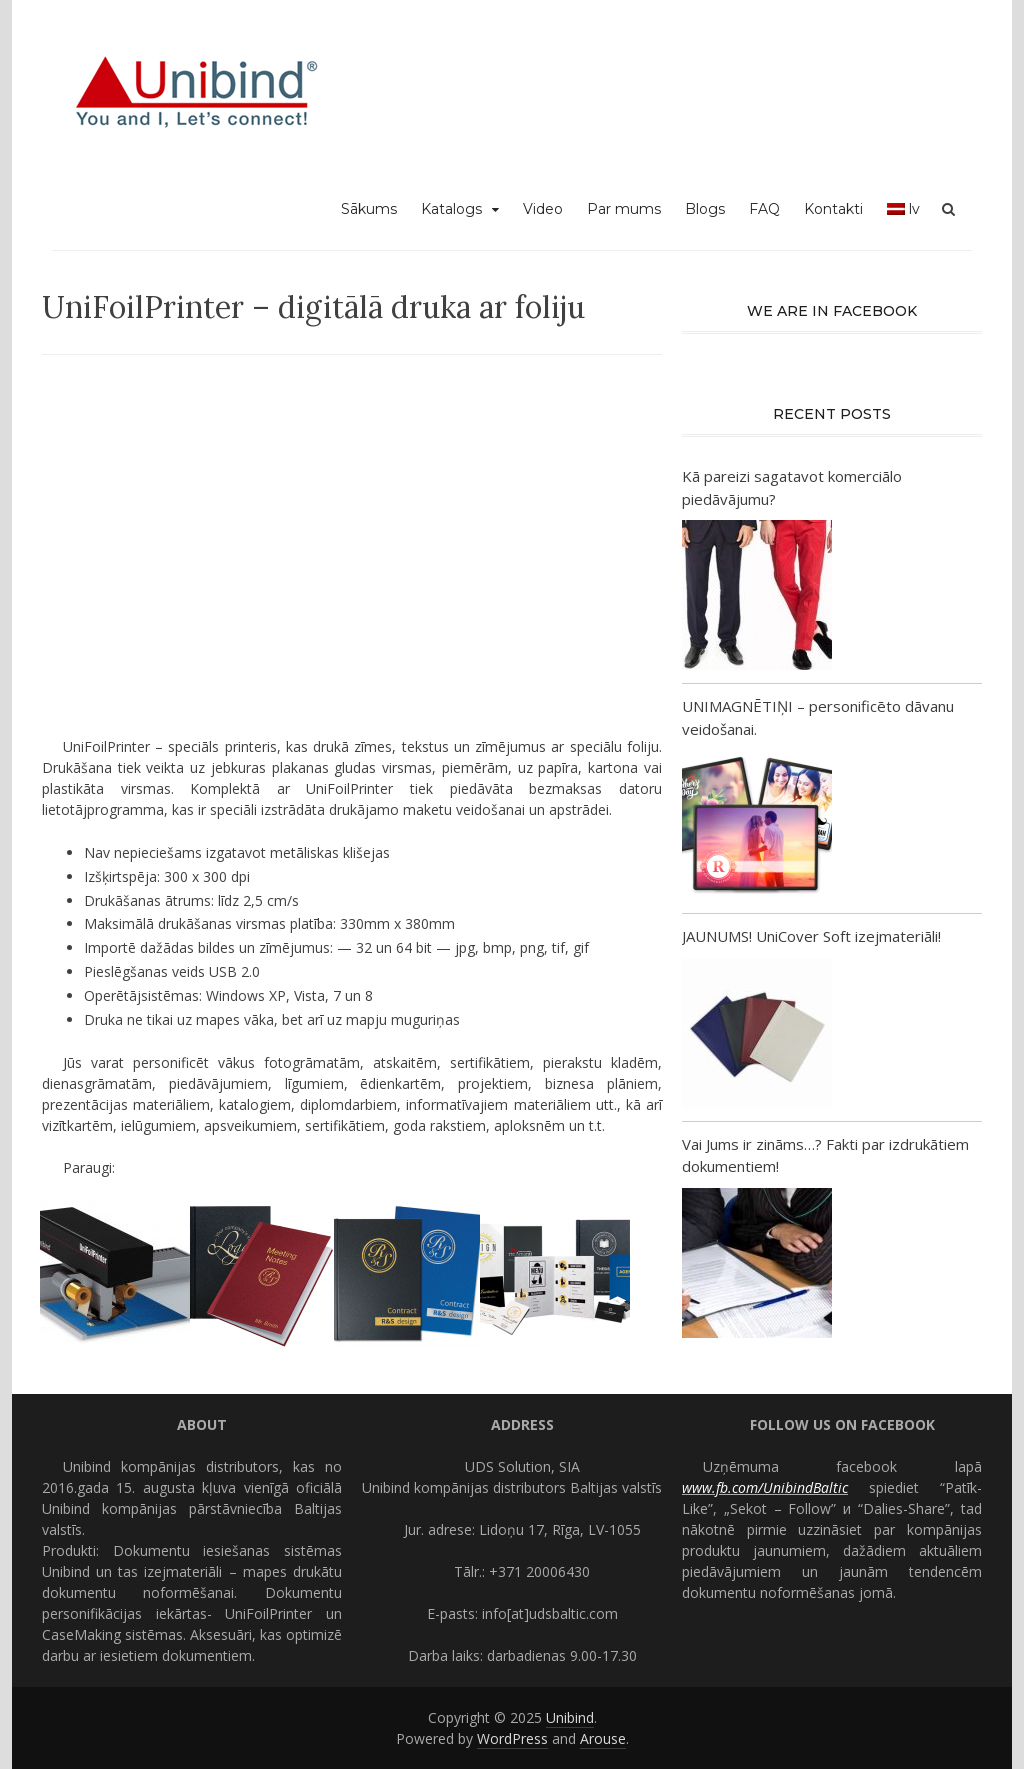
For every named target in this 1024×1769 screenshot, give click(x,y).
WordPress (512, 1738)
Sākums (369, 209)
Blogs (705, 209)
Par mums (624, 209)
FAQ (764, 209)
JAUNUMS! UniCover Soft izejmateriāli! (811, 936)
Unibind (570, 1717)
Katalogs (451, 209)
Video (543, 209)
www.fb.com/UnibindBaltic (765, 1487)
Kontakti (833, 209)
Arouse (603, 1738)
